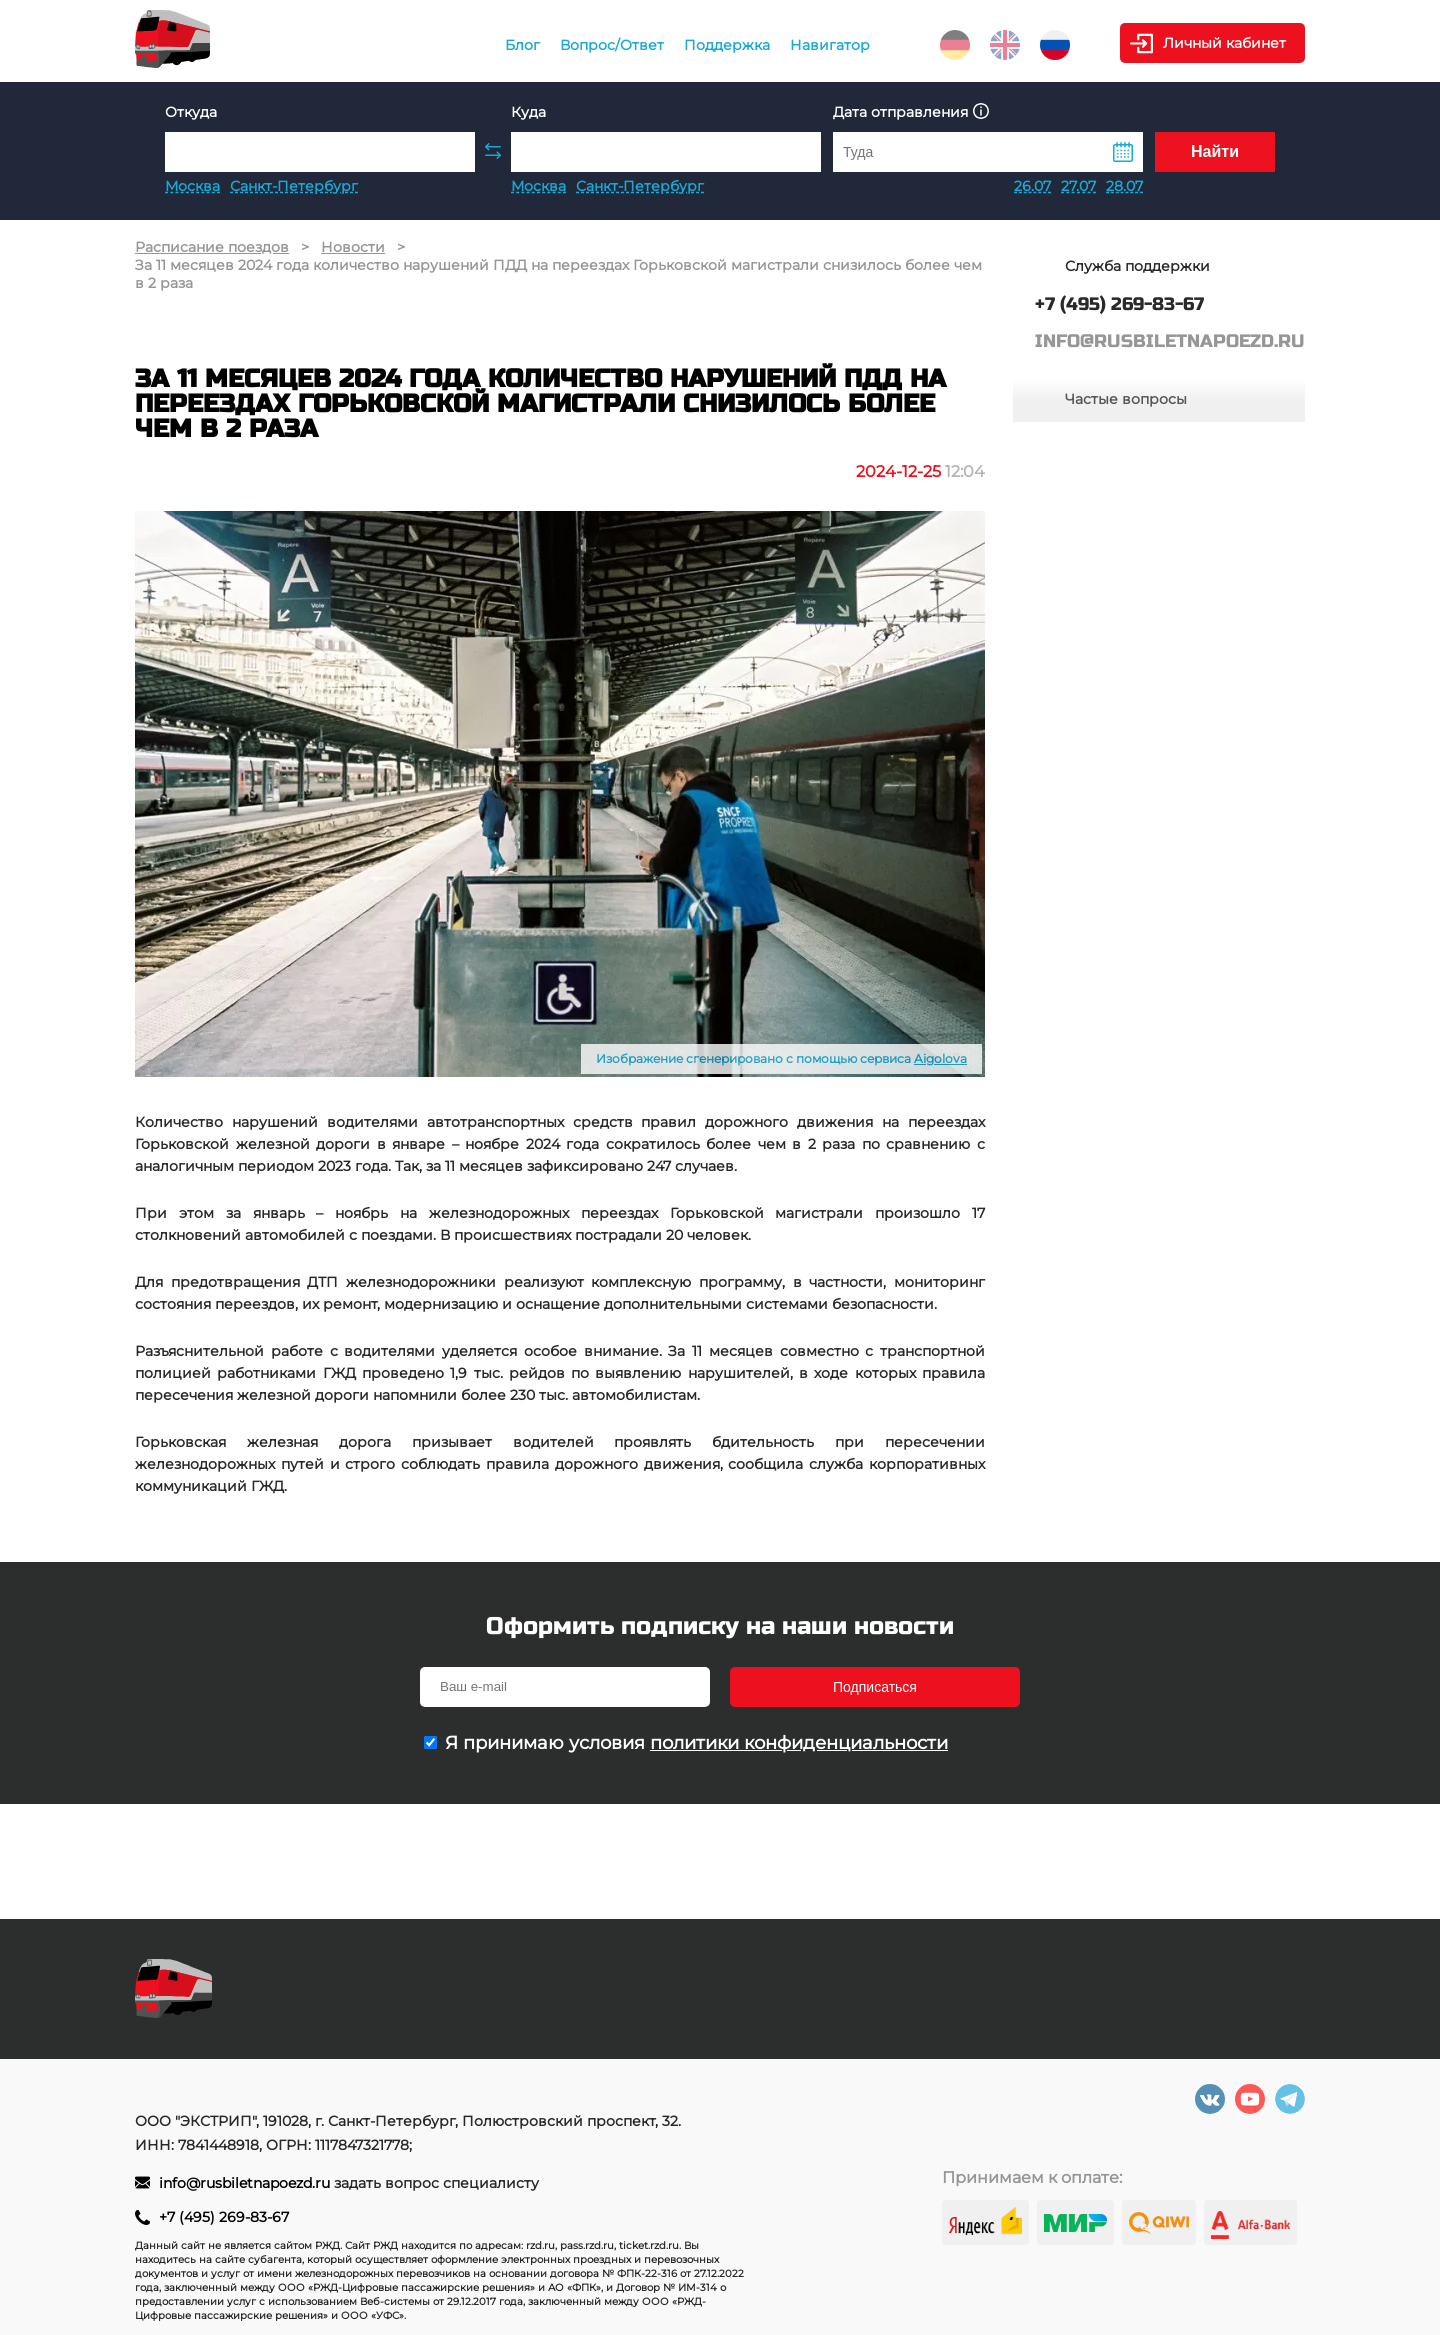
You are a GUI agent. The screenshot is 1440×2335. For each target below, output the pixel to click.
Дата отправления (911, 111)
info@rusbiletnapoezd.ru (246, 2183)
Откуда (191, 112)
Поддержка (727, 45)
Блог (522, 45)
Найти (1215, 151)
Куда (528, 112)
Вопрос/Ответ (612, 45)
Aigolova (940, 1058)
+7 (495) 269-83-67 (224, 2217)
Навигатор (830, 45)
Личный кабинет (1224, 43)
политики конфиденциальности (799, 1743)
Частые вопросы (1126, 399)
